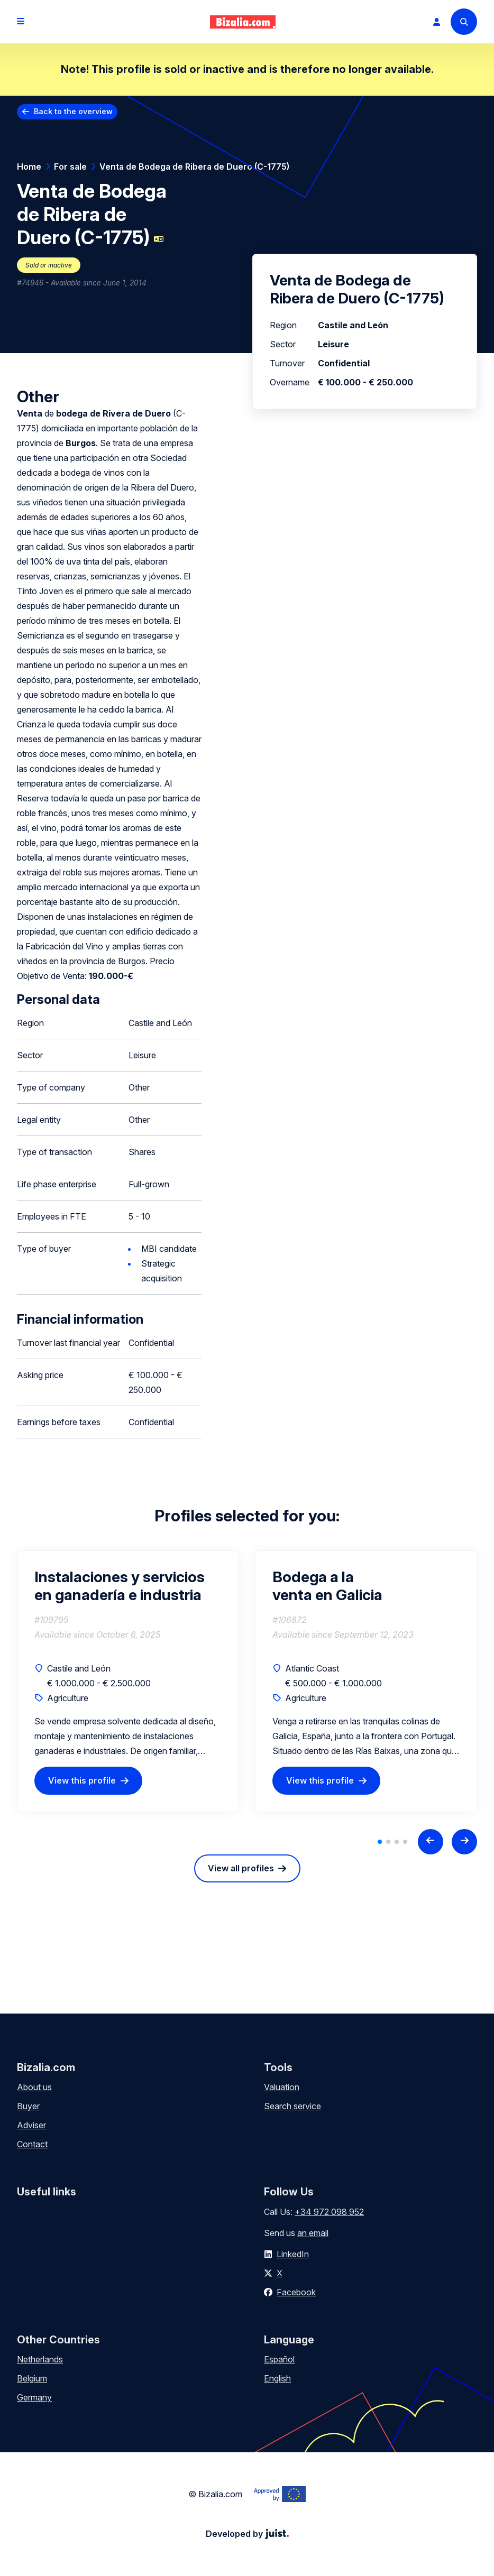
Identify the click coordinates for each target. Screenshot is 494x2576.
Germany (34, 2397)
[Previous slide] (430, 1841)
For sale (70, 166)
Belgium (32, 2378)
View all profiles (241, 1868)
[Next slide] (464, 1841)
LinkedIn (293, 2254)
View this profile (82, 1780)
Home (29, 166)
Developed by (247, 2533)
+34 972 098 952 (329, 2211)
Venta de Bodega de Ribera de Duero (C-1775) (194, 166)
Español (279, 2359)
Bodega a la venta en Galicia (327, 1586)
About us (34, 2087)
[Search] (464, 21)
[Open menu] (20, 21)
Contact (32, 2144)
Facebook (296, 2292)
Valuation (281, 2087)
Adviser (31, 2125)
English (277, 2378)
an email (312, 2233)
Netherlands (40, 2359)
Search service (292, 2106)
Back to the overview (73, 111)
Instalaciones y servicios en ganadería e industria (119, 1586)
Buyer (28, 2106)
